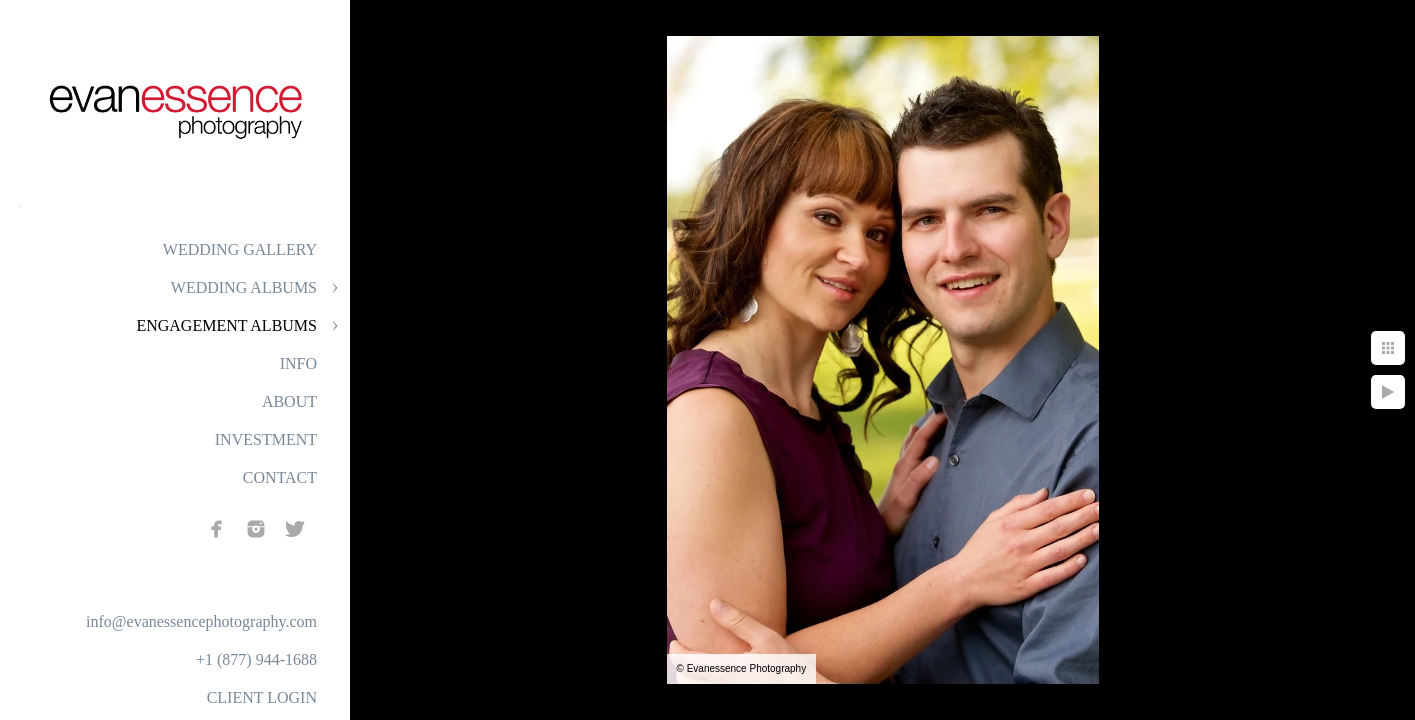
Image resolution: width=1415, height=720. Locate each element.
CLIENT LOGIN (262, 697)
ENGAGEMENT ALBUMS (226, 325)
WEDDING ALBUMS (244, 287)
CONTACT (280, 477)
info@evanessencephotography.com (201, 621)
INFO (298, 363)
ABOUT (289, 401)
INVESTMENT (266, 439)
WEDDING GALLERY (240, 249)
